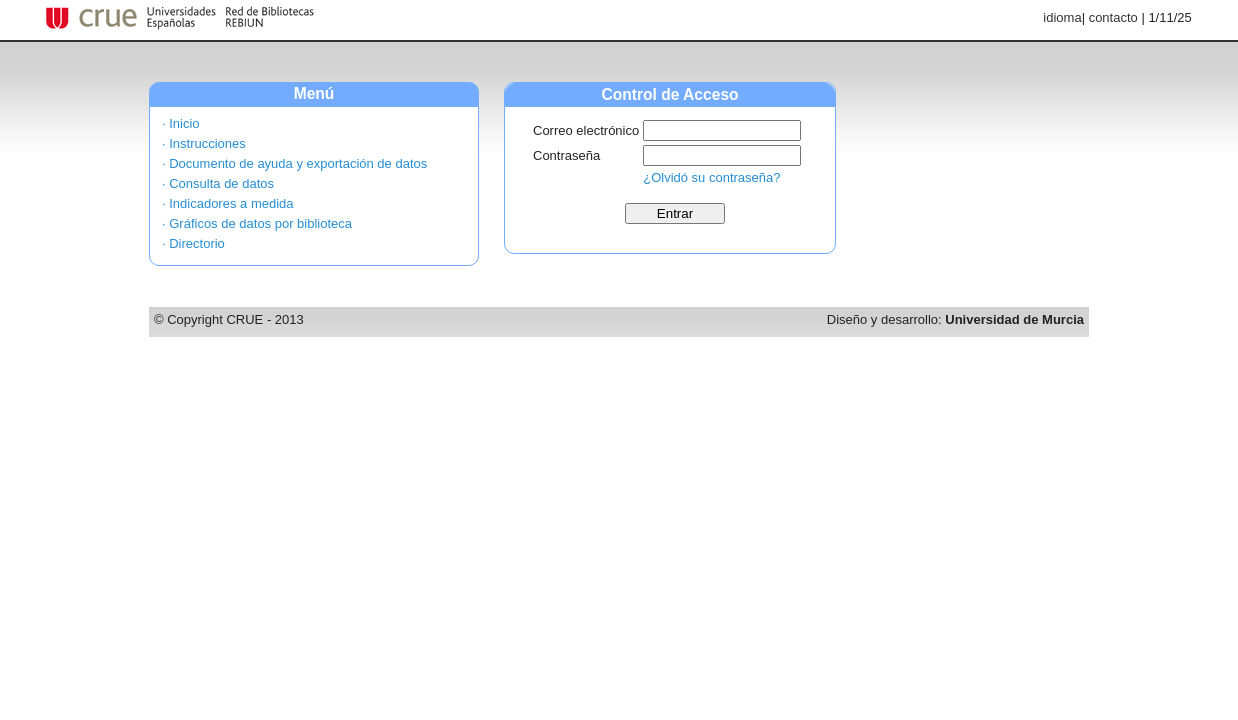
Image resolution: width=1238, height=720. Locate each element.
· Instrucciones (204, 143)
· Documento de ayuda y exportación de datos (294, 163)
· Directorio (193, 243)
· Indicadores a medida (228, 203)
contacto (1113, 17)
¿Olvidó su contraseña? (711, 177)
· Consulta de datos (218, 183)
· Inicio (181, 123)
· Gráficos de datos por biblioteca (257, 223)
